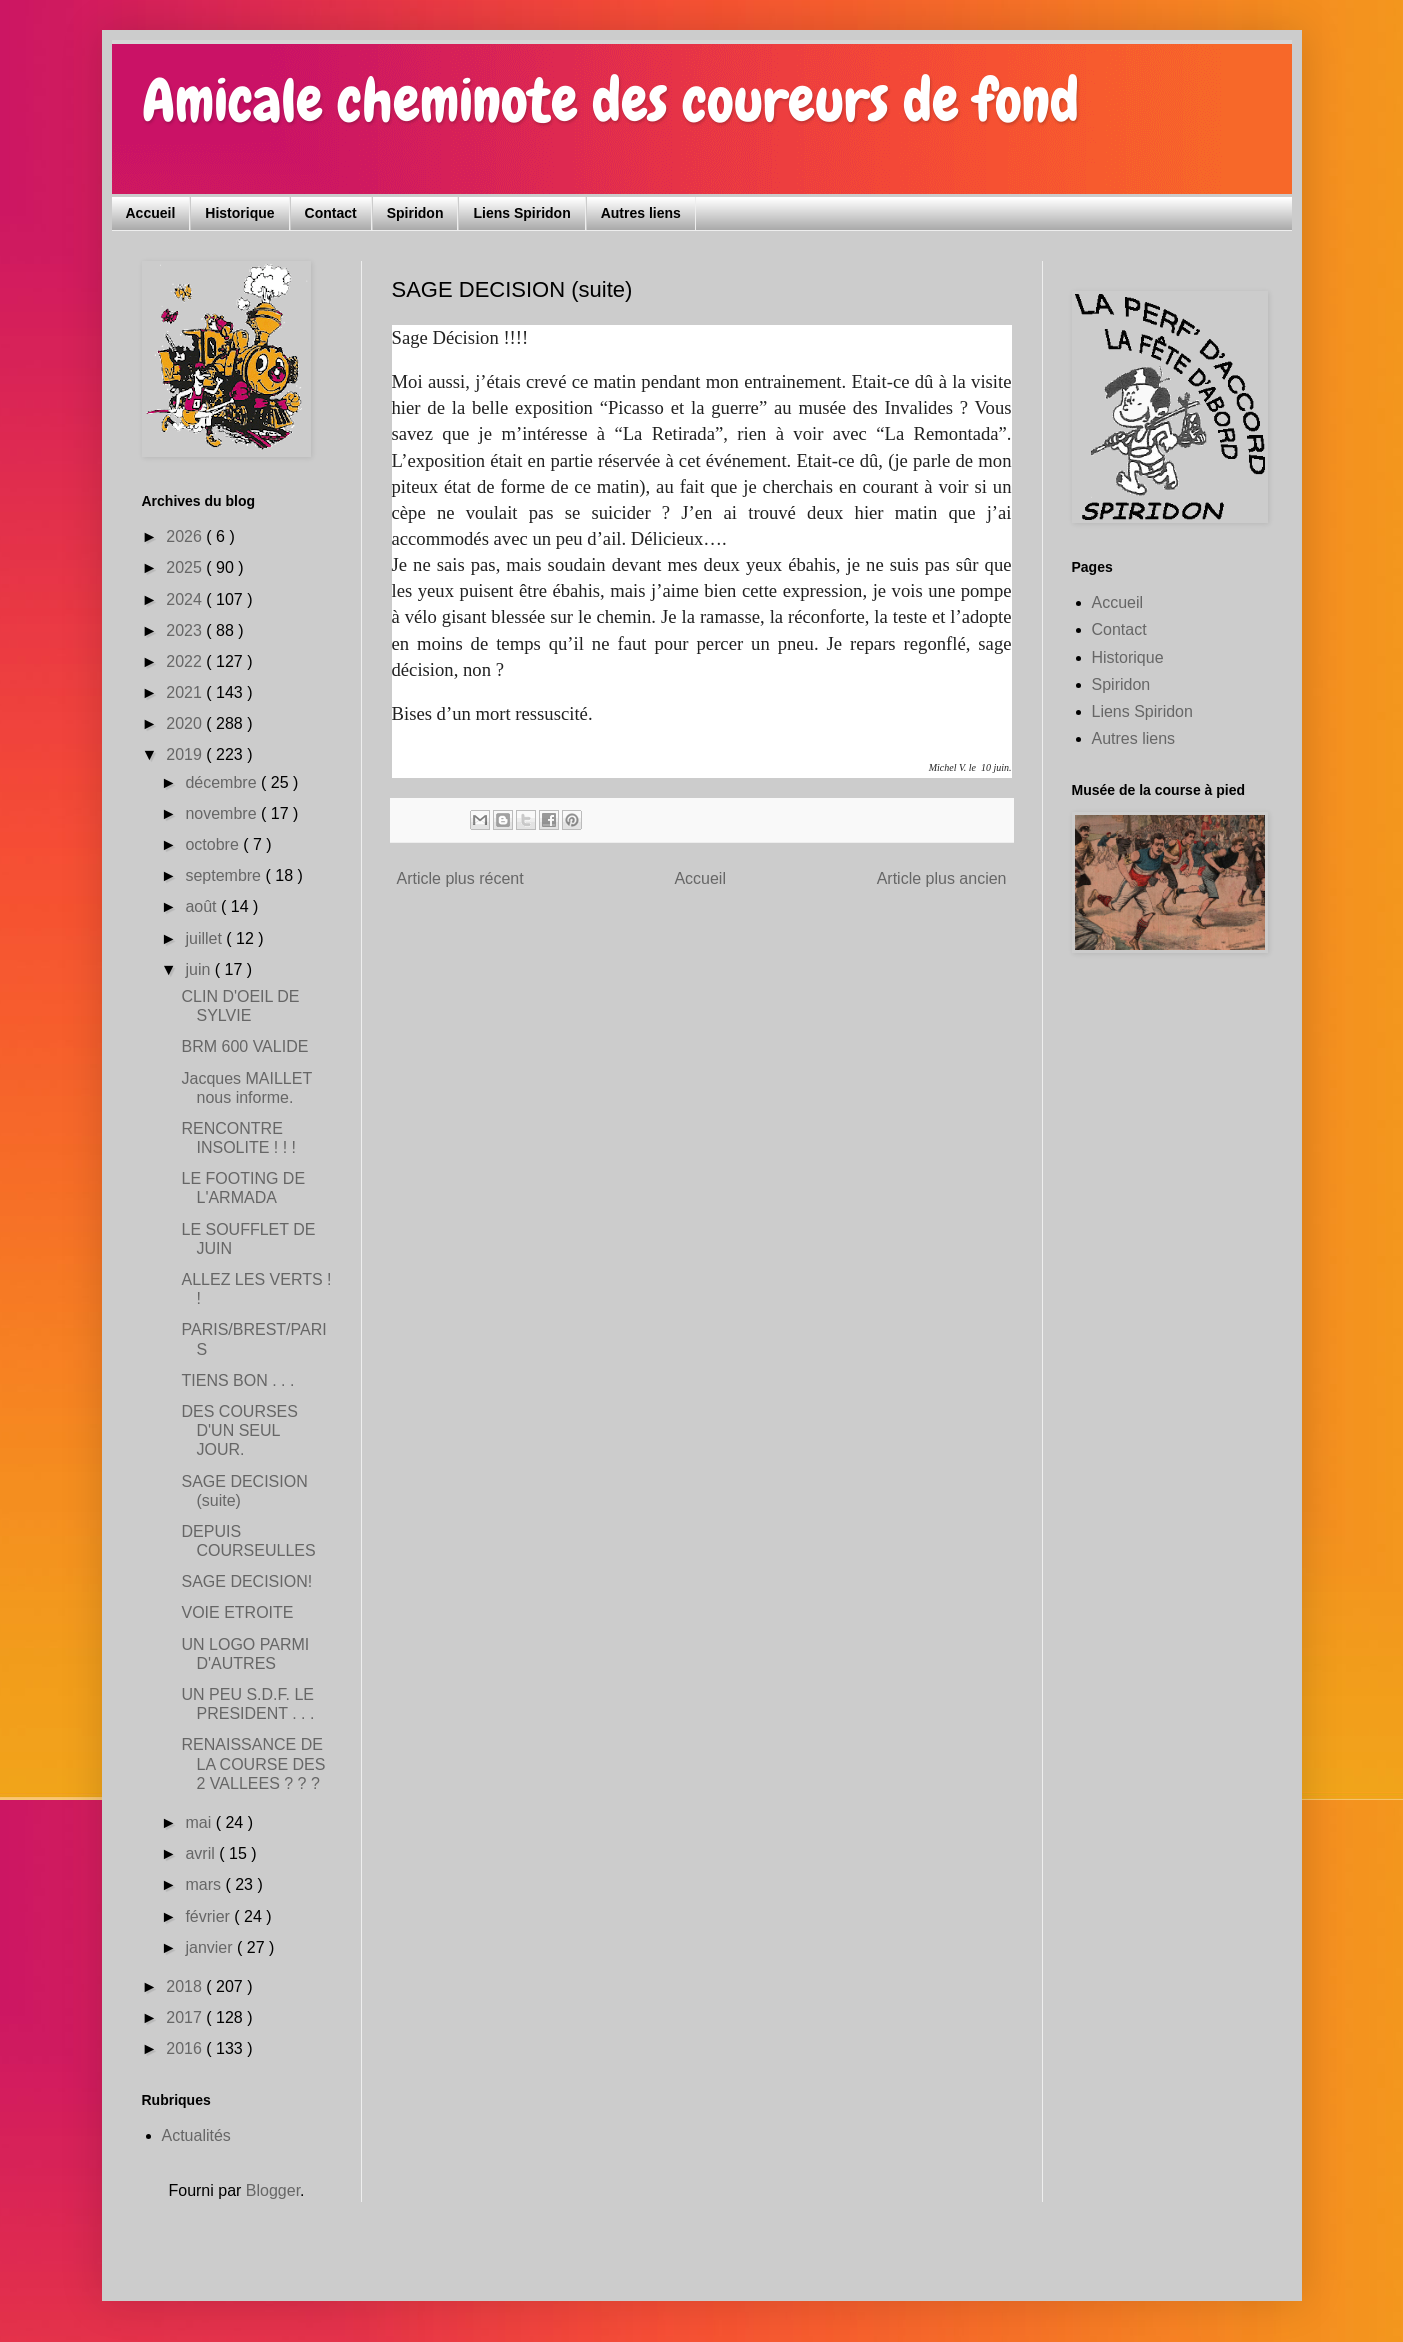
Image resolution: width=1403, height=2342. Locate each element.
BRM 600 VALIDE (244, 1046)
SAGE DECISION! (246, 1581)
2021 (186, 692)
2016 (186, 2048)
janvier (211, 1947)
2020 (186, 723)
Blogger (273, 2190)
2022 (186, 661)
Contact (331, 213)
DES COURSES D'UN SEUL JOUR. (239, 1430)
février (209, 1916)
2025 (186, 567)
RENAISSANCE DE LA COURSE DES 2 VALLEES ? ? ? (253, 1763)
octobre (214, 844)
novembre (223, 813)
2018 (186, 1986)
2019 (186, 754)
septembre (225, 875)
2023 (186, 630)
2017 (186, 2017)
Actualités (196, 2135)
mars (205, 1884)
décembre (223, 782)
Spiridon (415, 213)
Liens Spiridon (521, 213)
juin (199, 969)
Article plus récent (460, 878)
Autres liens (641, 213)
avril (202, 1853)
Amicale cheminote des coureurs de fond (610, 100)
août (203, 906)
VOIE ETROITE (237, 1612)
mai (200, 1822)
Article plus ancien (942, 878)
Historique (239, 213)
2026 (186, 536)
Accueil (151, 213)
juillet (205, 938)
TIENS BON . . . (237, 1380)
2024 (186, 599)
